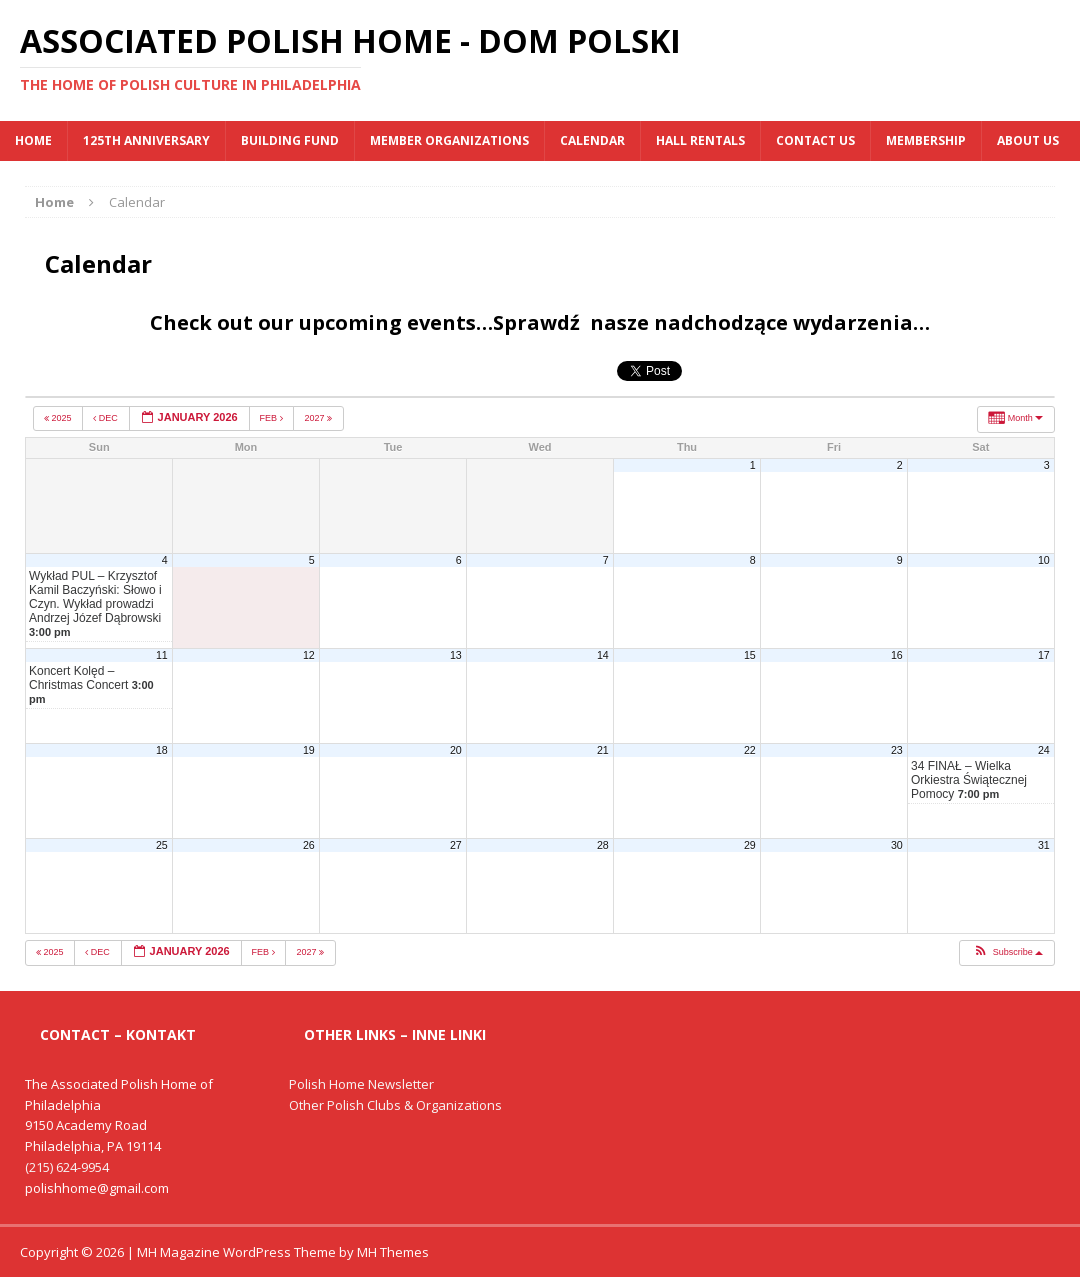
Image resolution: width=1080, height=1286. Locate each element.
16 (897, 655)
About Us (1028, 140)
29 (750, 845)
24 (1044, 750)
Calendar (592, 140)
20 (456, 750)
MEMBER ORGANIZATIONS (449, 140)
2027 (319, 418)
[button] (1006, 953)
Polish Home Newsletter (361, 1084)
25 (162, 845)
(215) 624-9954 (67, 1167)
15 (750, 655)
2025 (59, 418)
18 (162, 750)
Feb (273, 418)
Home (33, 140)
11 (162, 655)
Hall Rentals (700, 140)
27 (456, 845)
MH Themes (393, 1252)
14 (603, 655)
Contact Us (815, 140)
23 (897, 750)
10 (1044, 560)
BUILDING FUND (290, 140)
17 (1044, 655)
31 (1044, 845)
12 (309, 655)
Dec (106, 418)
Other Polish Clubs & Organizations (395, 1105)
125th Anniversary (146, 140)
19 (309, 750)
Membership (926, 140)
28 (603, 845)
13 (456, 655)
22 (750, 750)
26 (309, 845)
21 (603, 750)
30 (897, 845)
